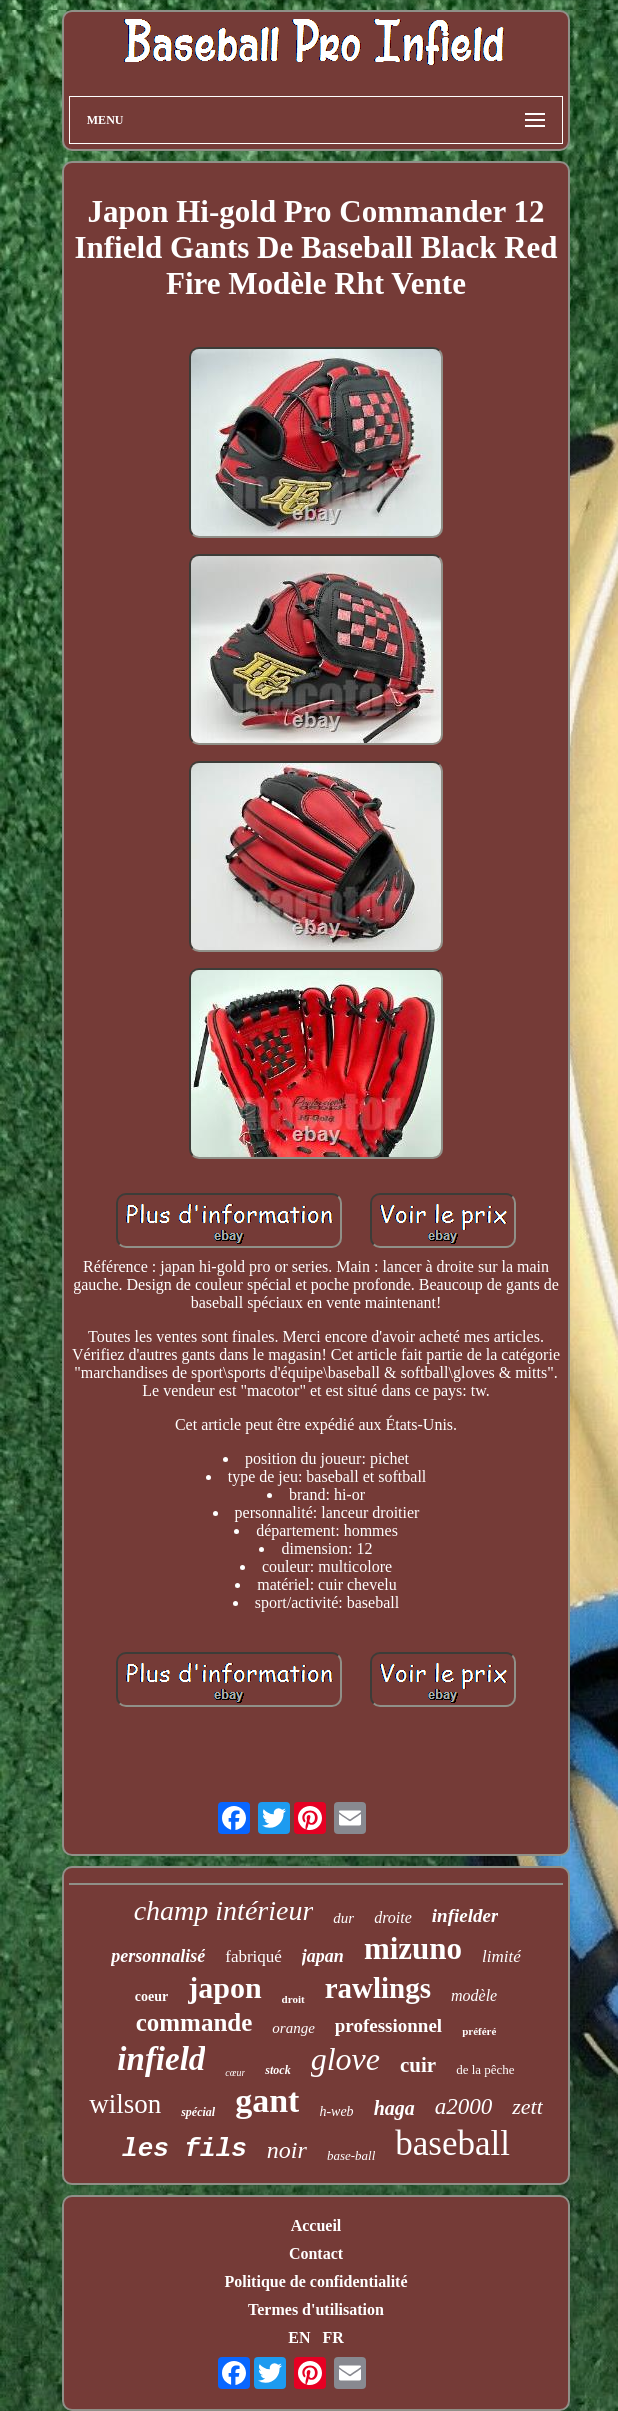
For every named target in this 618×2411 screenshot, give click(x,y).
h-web (336, 2111)
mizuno (413, 1948)
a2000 (464, 2106)
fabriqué (253, 1956)
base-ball (351, 2155)
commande (194, 2022)
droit (293, 1999)
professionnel (388, 2025)
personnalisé (158, 1956)
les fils (184, 2149)
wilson (125, 2104)
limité (501, 1956)
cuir (418, 2065)
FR (332, 2337)
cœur (235, 2072)
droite (393, 1917)
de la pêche (485, 2069)
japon (224, 1987)
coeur (151, 1996)
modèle (474, 1995)
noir (287, 2150)
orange (293, 2028)
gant (267, 2100)
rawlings (378, 1988)
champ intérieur (224, 1910)
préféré (479, 2031)
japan (323, 1956)
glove (345, 2059)
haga (394, 2108)
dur (343, 1918)
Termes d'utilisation (316, 2309)
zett (527, 2106)
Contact (316, 2253)
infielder (465, 1915)
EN (299, 2337)
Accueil (316, 2225)
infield (161, 2059)
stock (277, 2070)
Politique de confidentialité (315, 2281)
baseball (452, 2143)
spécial (198, 2112)
